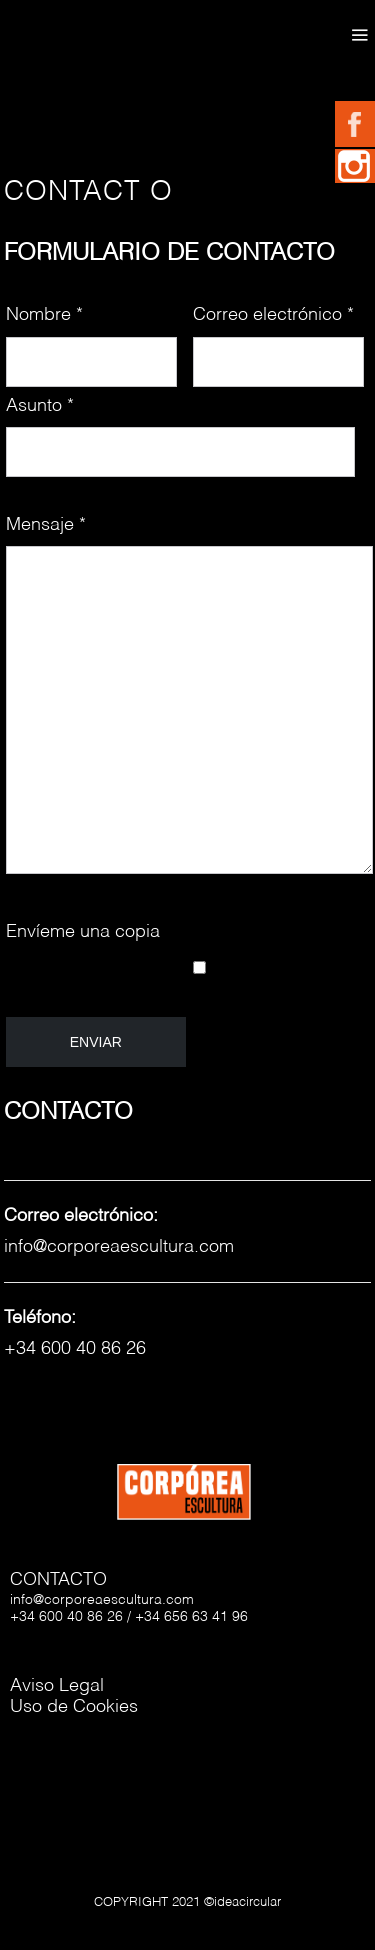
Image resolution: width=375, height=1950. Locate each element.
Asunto (40, 406)
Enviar (96, 1042)
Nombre (44, 315)
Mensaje (46, 525)
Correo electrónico (273, 315)
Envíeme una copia (83, 932)
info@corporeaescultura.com (119, 1247)
